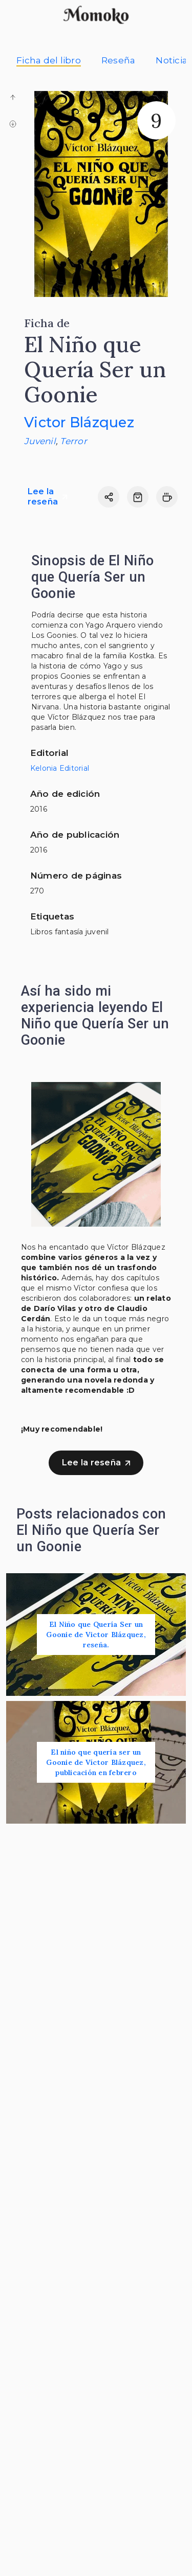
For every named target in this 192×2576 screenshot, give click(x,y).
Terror (73, 441)
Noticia (171, 60)
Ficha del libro (48, 60)
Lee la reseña (48, 497)
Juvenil (40, 441)
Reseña (118, 60)
